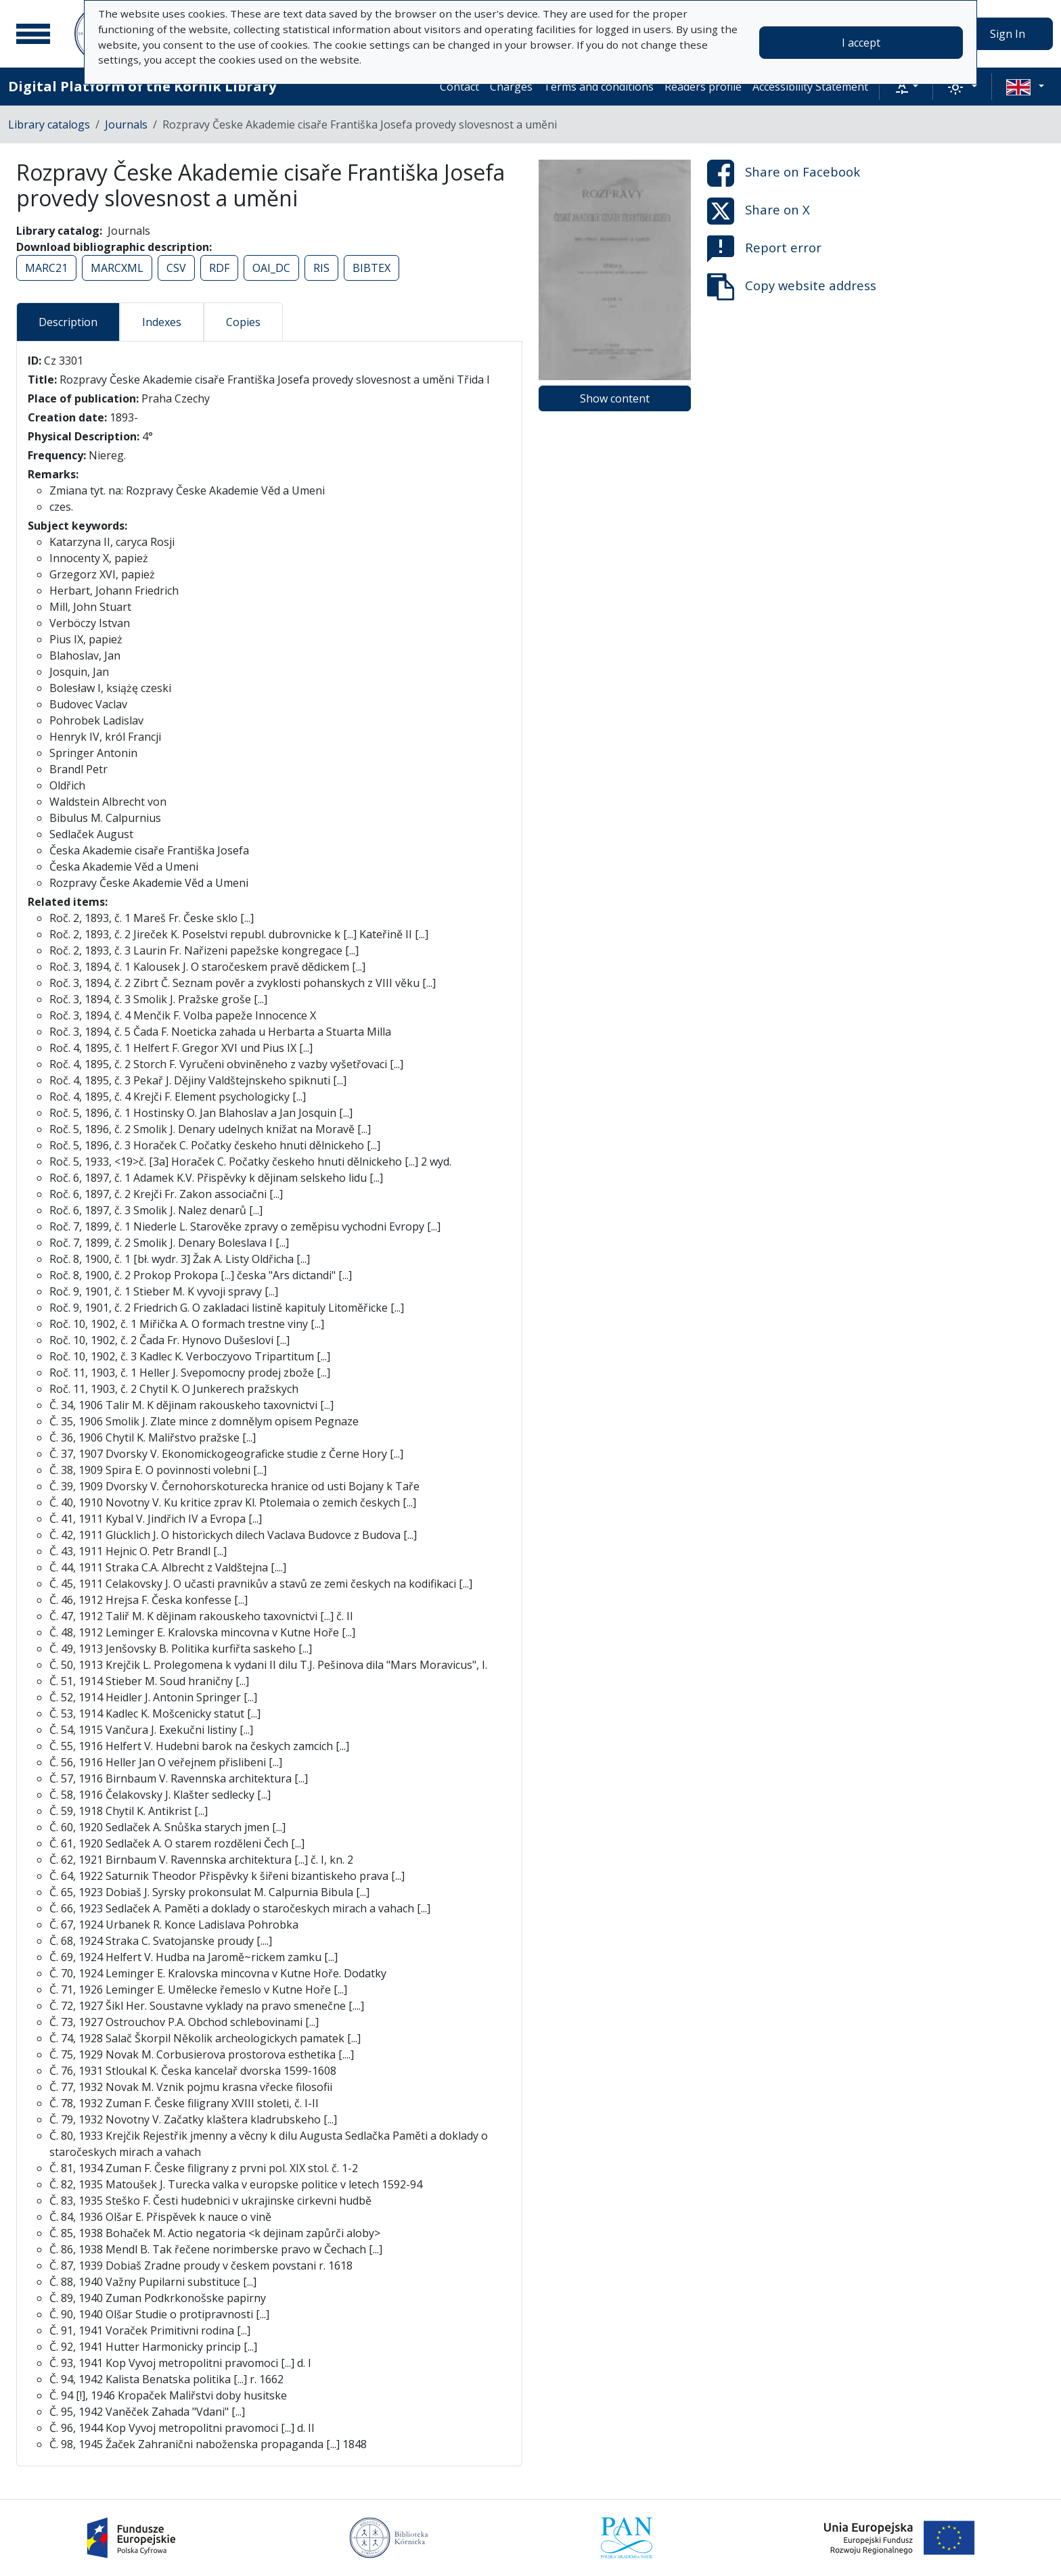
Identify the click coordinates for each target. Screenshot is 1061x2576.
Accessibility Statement (810, 86)
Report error (764, 248)
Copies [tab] (243, 322)
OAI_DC (271, 267)
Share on (783, 173)
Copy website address (791, 286)
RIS (321, 267)
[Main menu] (33, 33)
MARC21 (46, 267)
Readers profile (703, 86)
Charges (511, 86)
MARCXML (117, 267)
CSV (176, 267)
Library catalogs (49, 124)
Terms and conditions (598, 86)
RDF (219, 267)
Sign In (1007, 33)
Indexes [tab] (161, 322)
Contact (459, 86)
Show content (615, 398)
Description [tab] (68, 322)
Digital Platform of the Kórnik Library (142, 86)
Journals (126, 124)
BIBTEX (371, 267)
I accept (861, 42)
